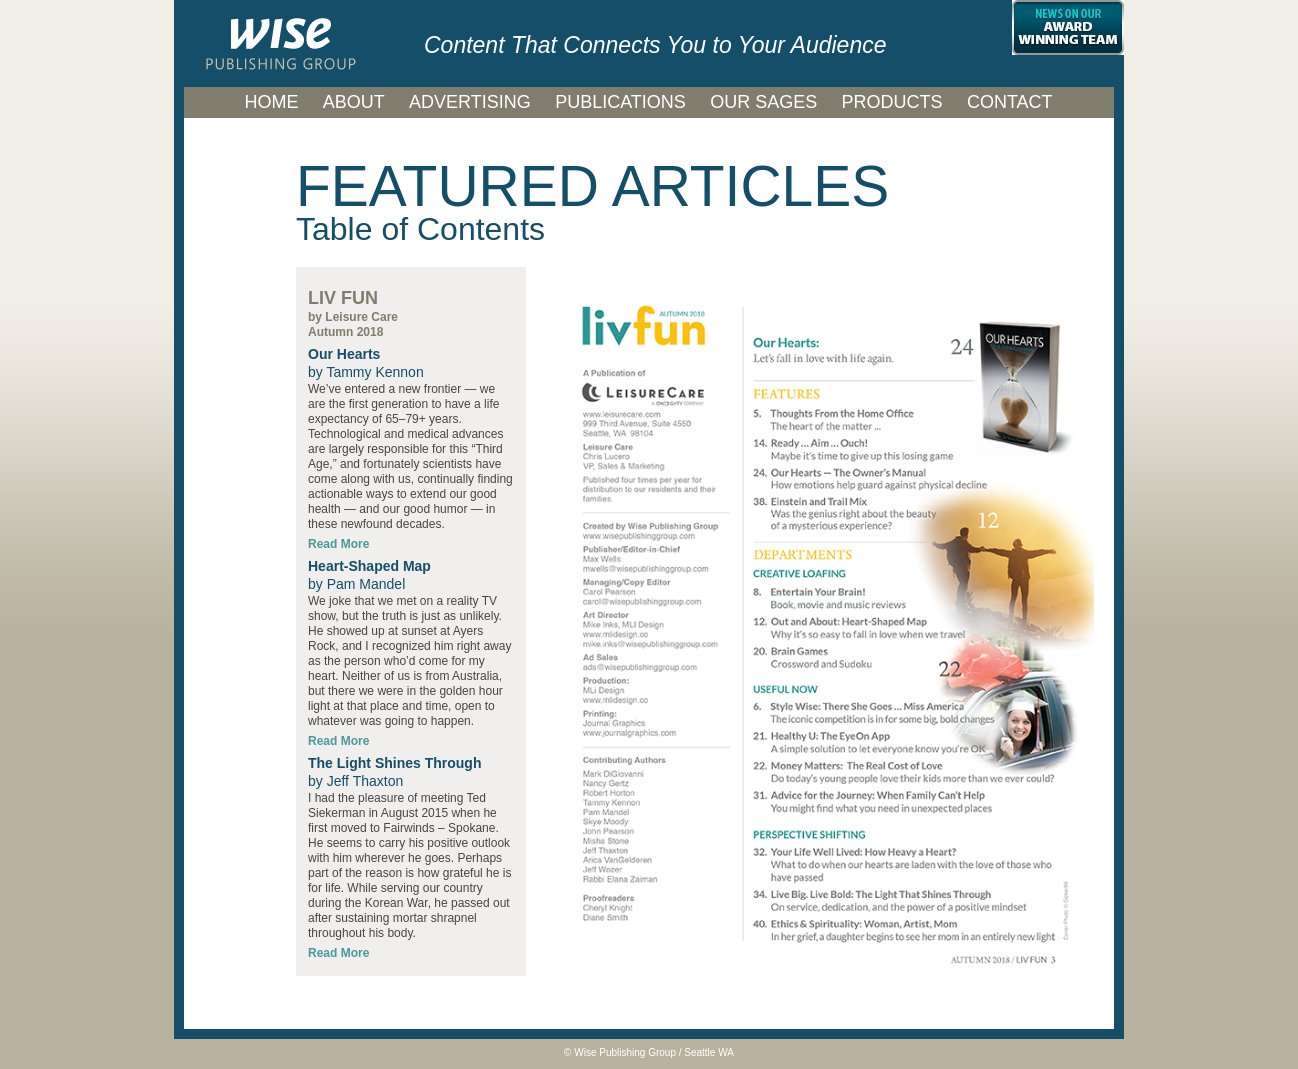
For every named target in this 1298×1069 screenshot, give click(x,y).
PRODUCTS (892, 102)
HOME (271, 102)
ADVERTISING (470, 102)
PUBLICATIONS (620, 102)
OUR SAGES (763, 102)
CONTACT (1010, 102)
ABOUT (354, 102)
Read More (338, 953)
